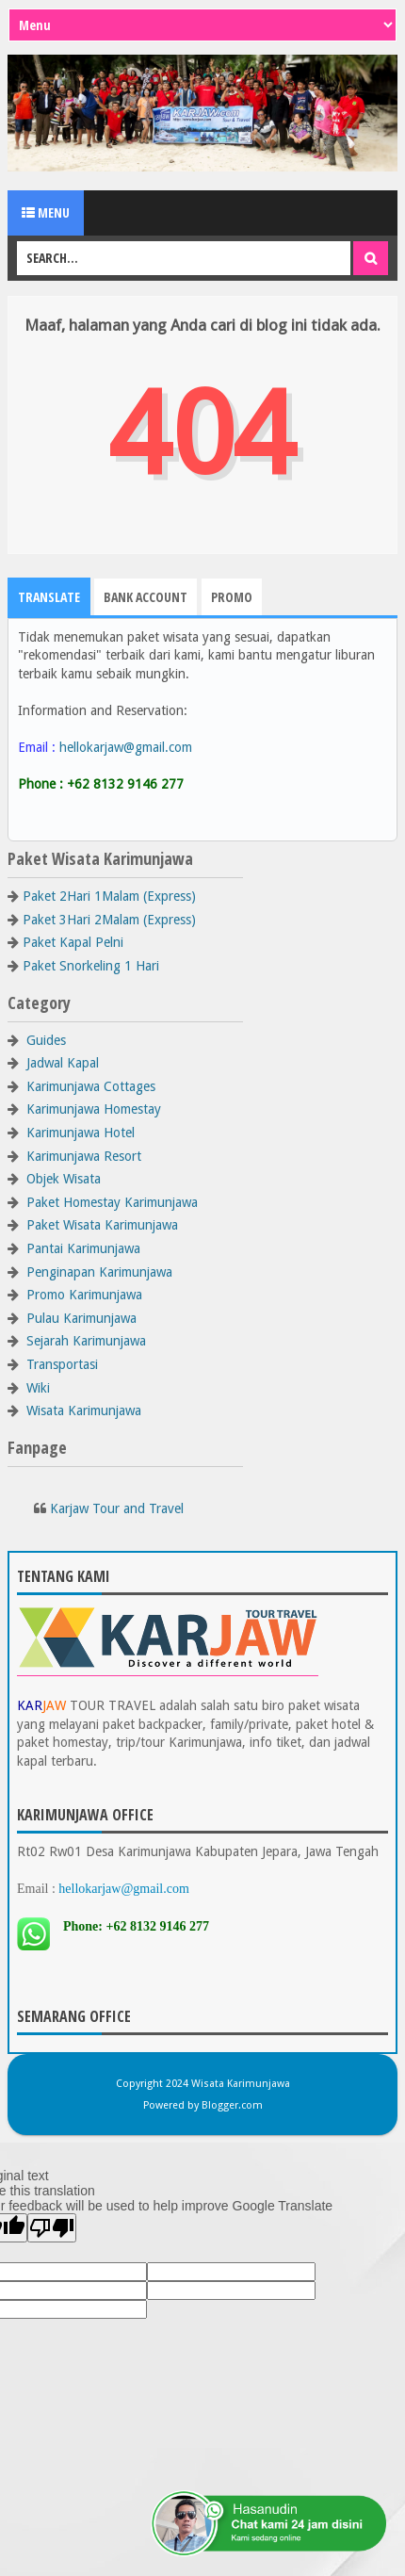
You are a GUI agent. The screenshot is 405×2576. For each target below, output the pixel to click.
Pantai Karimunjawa (83, 1248)
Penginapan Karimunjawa (99, 1272)
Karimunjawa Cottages (90, 1086)
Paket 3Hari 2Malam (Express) (109, 919)
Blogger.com (232, 2105)
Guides (46, 1040)
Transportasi (62, 1364)
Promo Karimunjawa (84, 1294)
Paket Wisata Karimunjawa (102, 1224)
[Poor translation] (51, 2227)
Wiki (38, 1387)
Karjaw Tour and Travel (117, 1508)
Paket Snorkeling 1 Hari (91, 965)
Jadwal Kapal (62, 1062)
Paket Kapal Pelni (73, 942)
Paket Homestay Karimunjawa (112, 1202)
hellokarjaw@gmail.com (125, 747)
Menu (46, 212)
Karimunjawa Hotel (80, 1132)
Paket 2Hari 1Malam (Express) (109, 896)
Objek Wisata (63, 1178)
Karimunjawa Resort (83, 1156)
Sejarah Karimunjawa (86, 1340)
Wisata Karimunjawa (83, 1410)
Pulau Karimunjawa (81, 1318)
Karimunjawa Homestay (93, 1109)
